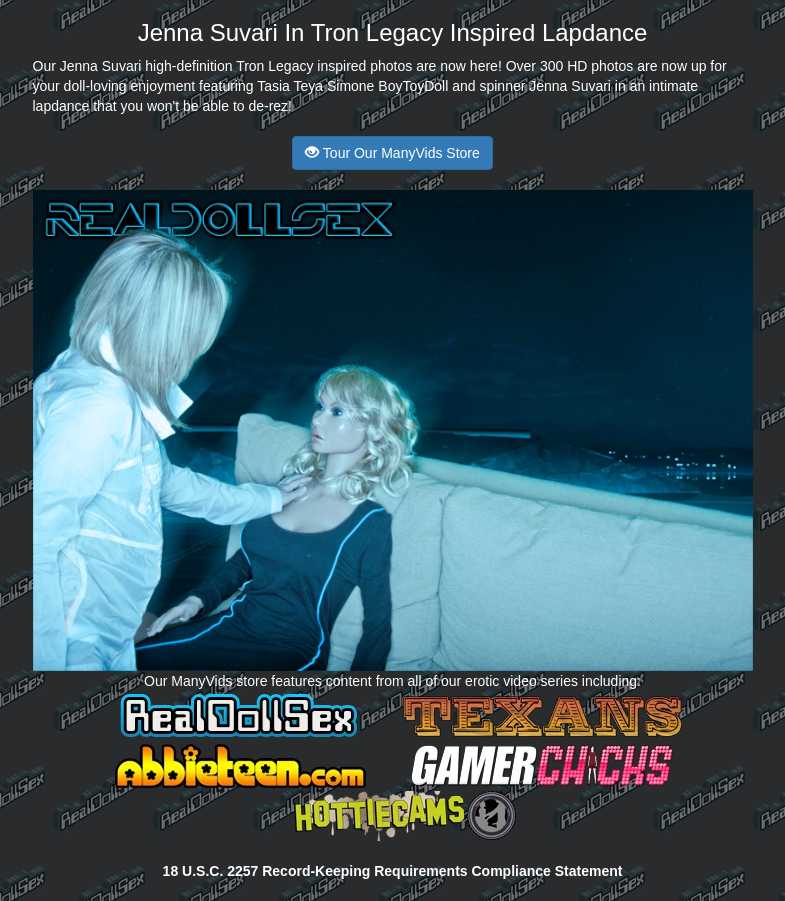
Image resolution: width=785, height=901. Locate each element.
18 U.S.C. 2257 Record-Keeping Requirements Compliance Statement (393, 871)
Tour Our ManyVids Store (392, 153)
